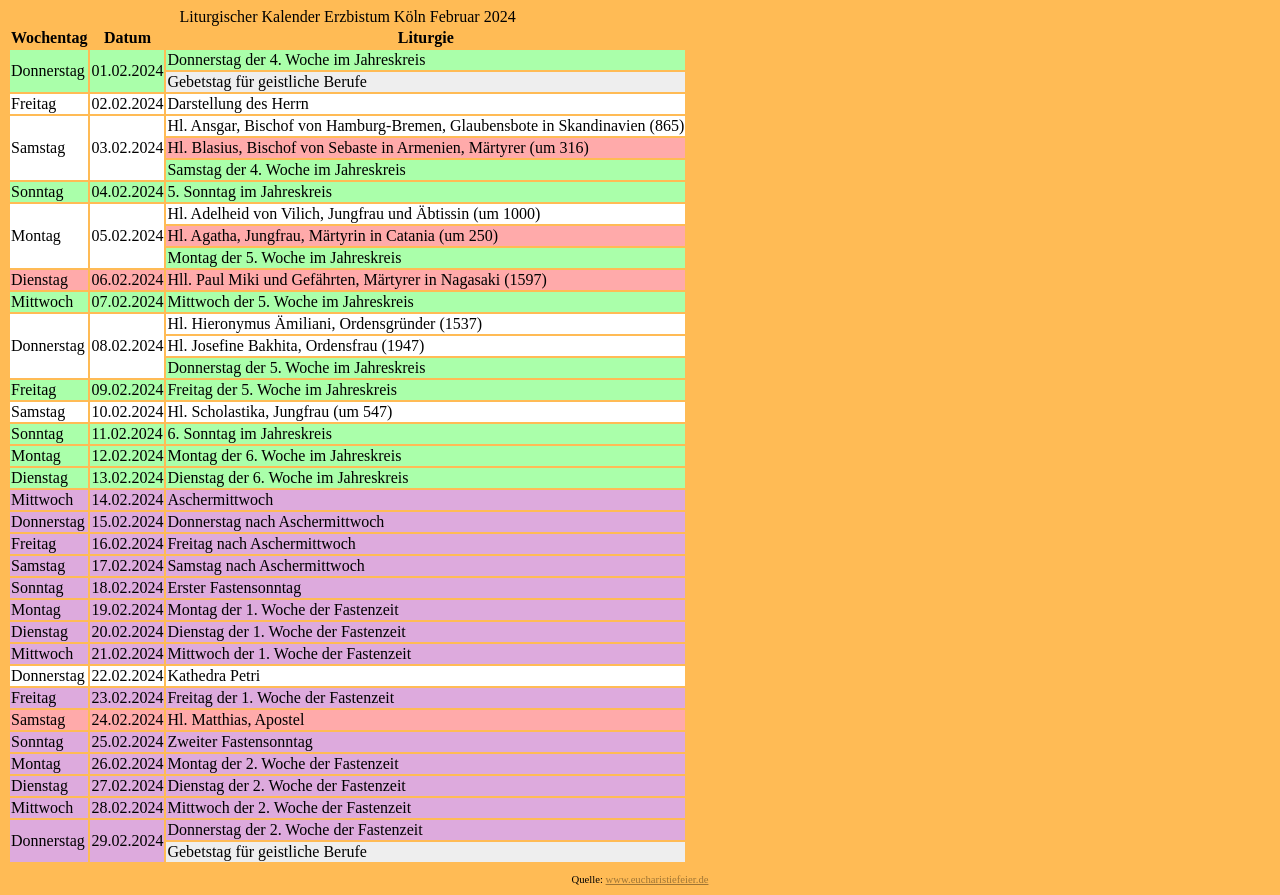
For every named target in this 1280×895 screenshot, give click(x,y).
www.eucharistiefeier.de (657, 879)
